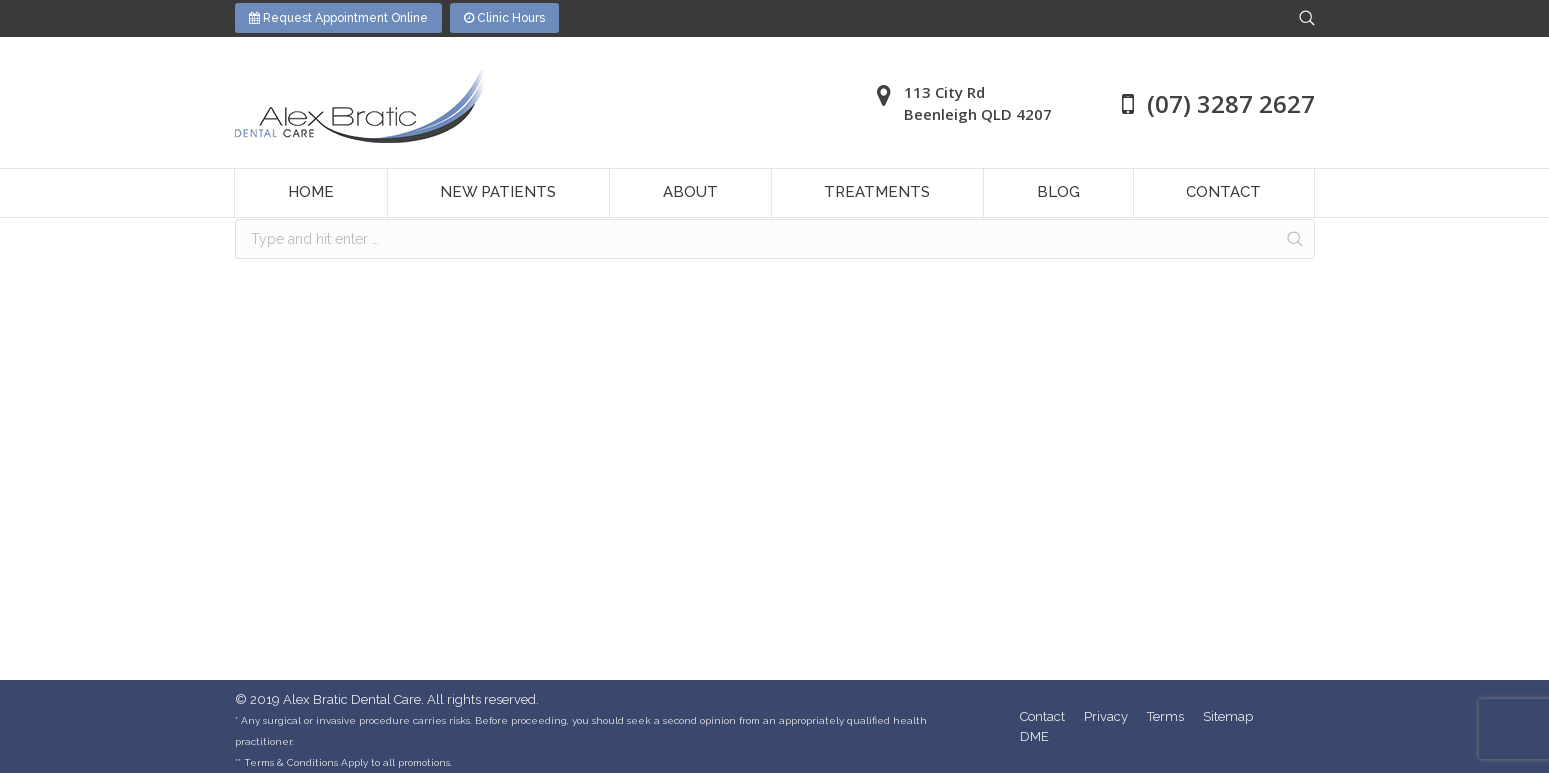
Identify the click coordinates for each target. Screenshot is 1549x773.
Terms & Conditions (291, 762)
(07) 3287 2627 (1231, 103)
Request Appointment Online (338, 18)
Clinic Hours (504, 18)
